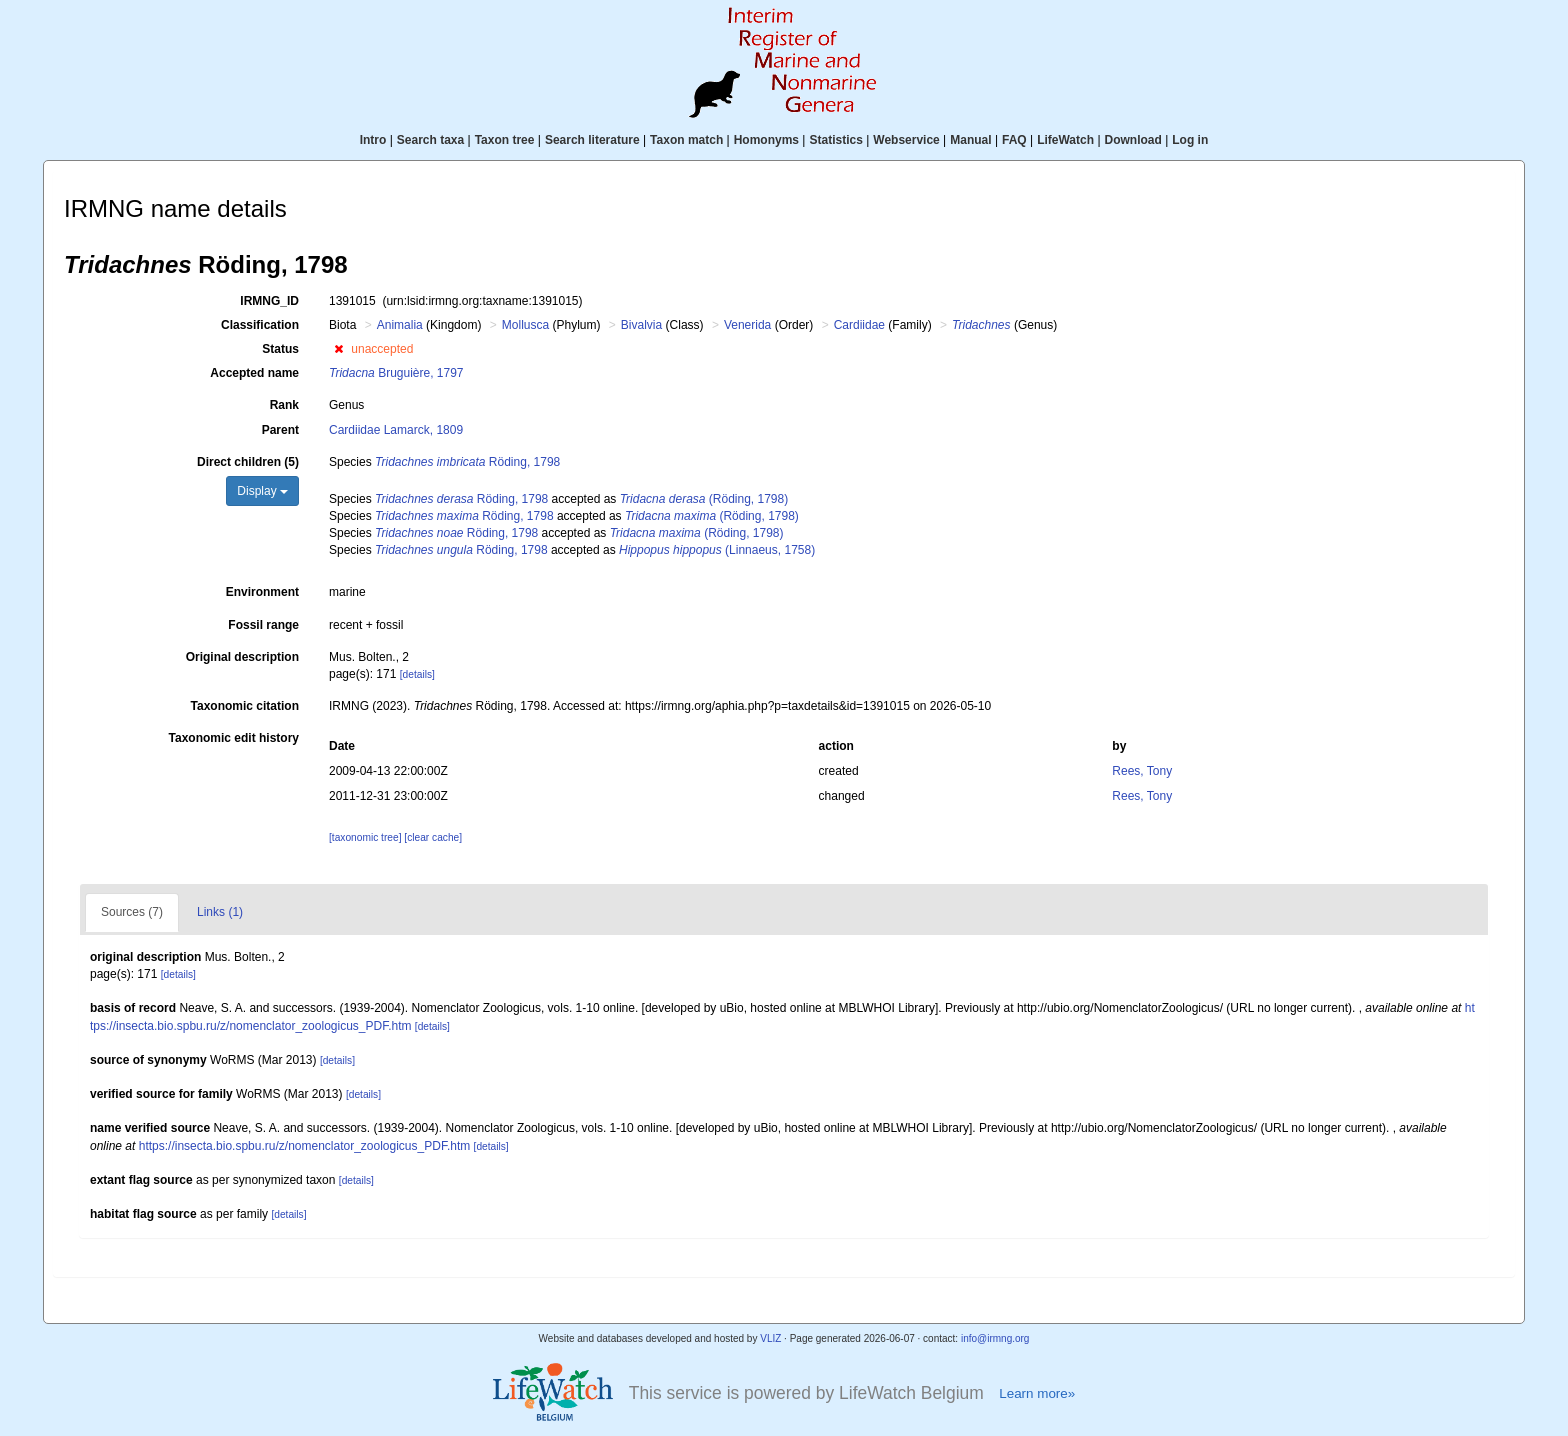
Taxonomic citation (245, 706)
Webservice (906, 140)
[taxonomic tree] (365, 837)
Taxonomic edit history (234, 738)
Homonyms (766, 140)
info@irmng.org (995, 1338)
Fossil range (263, 625)
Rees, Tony (1142, 771)
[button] (338, 349)
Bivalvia (641, 325)
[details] (417, 674)
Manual (970, 140)
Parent (280, 430)
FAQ (1014, 140)
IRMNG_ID (269, 301)
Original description (242, 657)
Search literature (592, 140)
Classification (260, 325)
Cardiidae (859, 325)
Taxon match (686, 140)
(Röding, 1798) (704, 499)
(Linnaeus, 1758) (717, 550)
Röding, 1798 (467, 462)
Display (262, 491)
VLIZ (770, 1338)
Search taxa (430, 140)
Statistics (835, 140)
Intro (373, 140)
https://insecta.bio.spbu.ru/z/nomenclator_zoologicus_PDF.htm (305, 1146)
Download (1133, 140)
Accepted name (254, 373)
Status (280, 349)
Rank (284, 405)
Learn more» (1037, 1393)
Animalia (400, 325)
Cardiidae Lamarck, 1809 (396, 430)
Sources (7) (132, 912)
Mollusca (525, 325)
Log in (1190, 140)
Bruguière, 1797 (396, 373)
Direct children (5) (248, 462)
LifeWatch (1065, 140)
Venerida (747, 325)
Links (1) (220, 912)
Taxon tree (505, 140)
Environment (262, 592)
